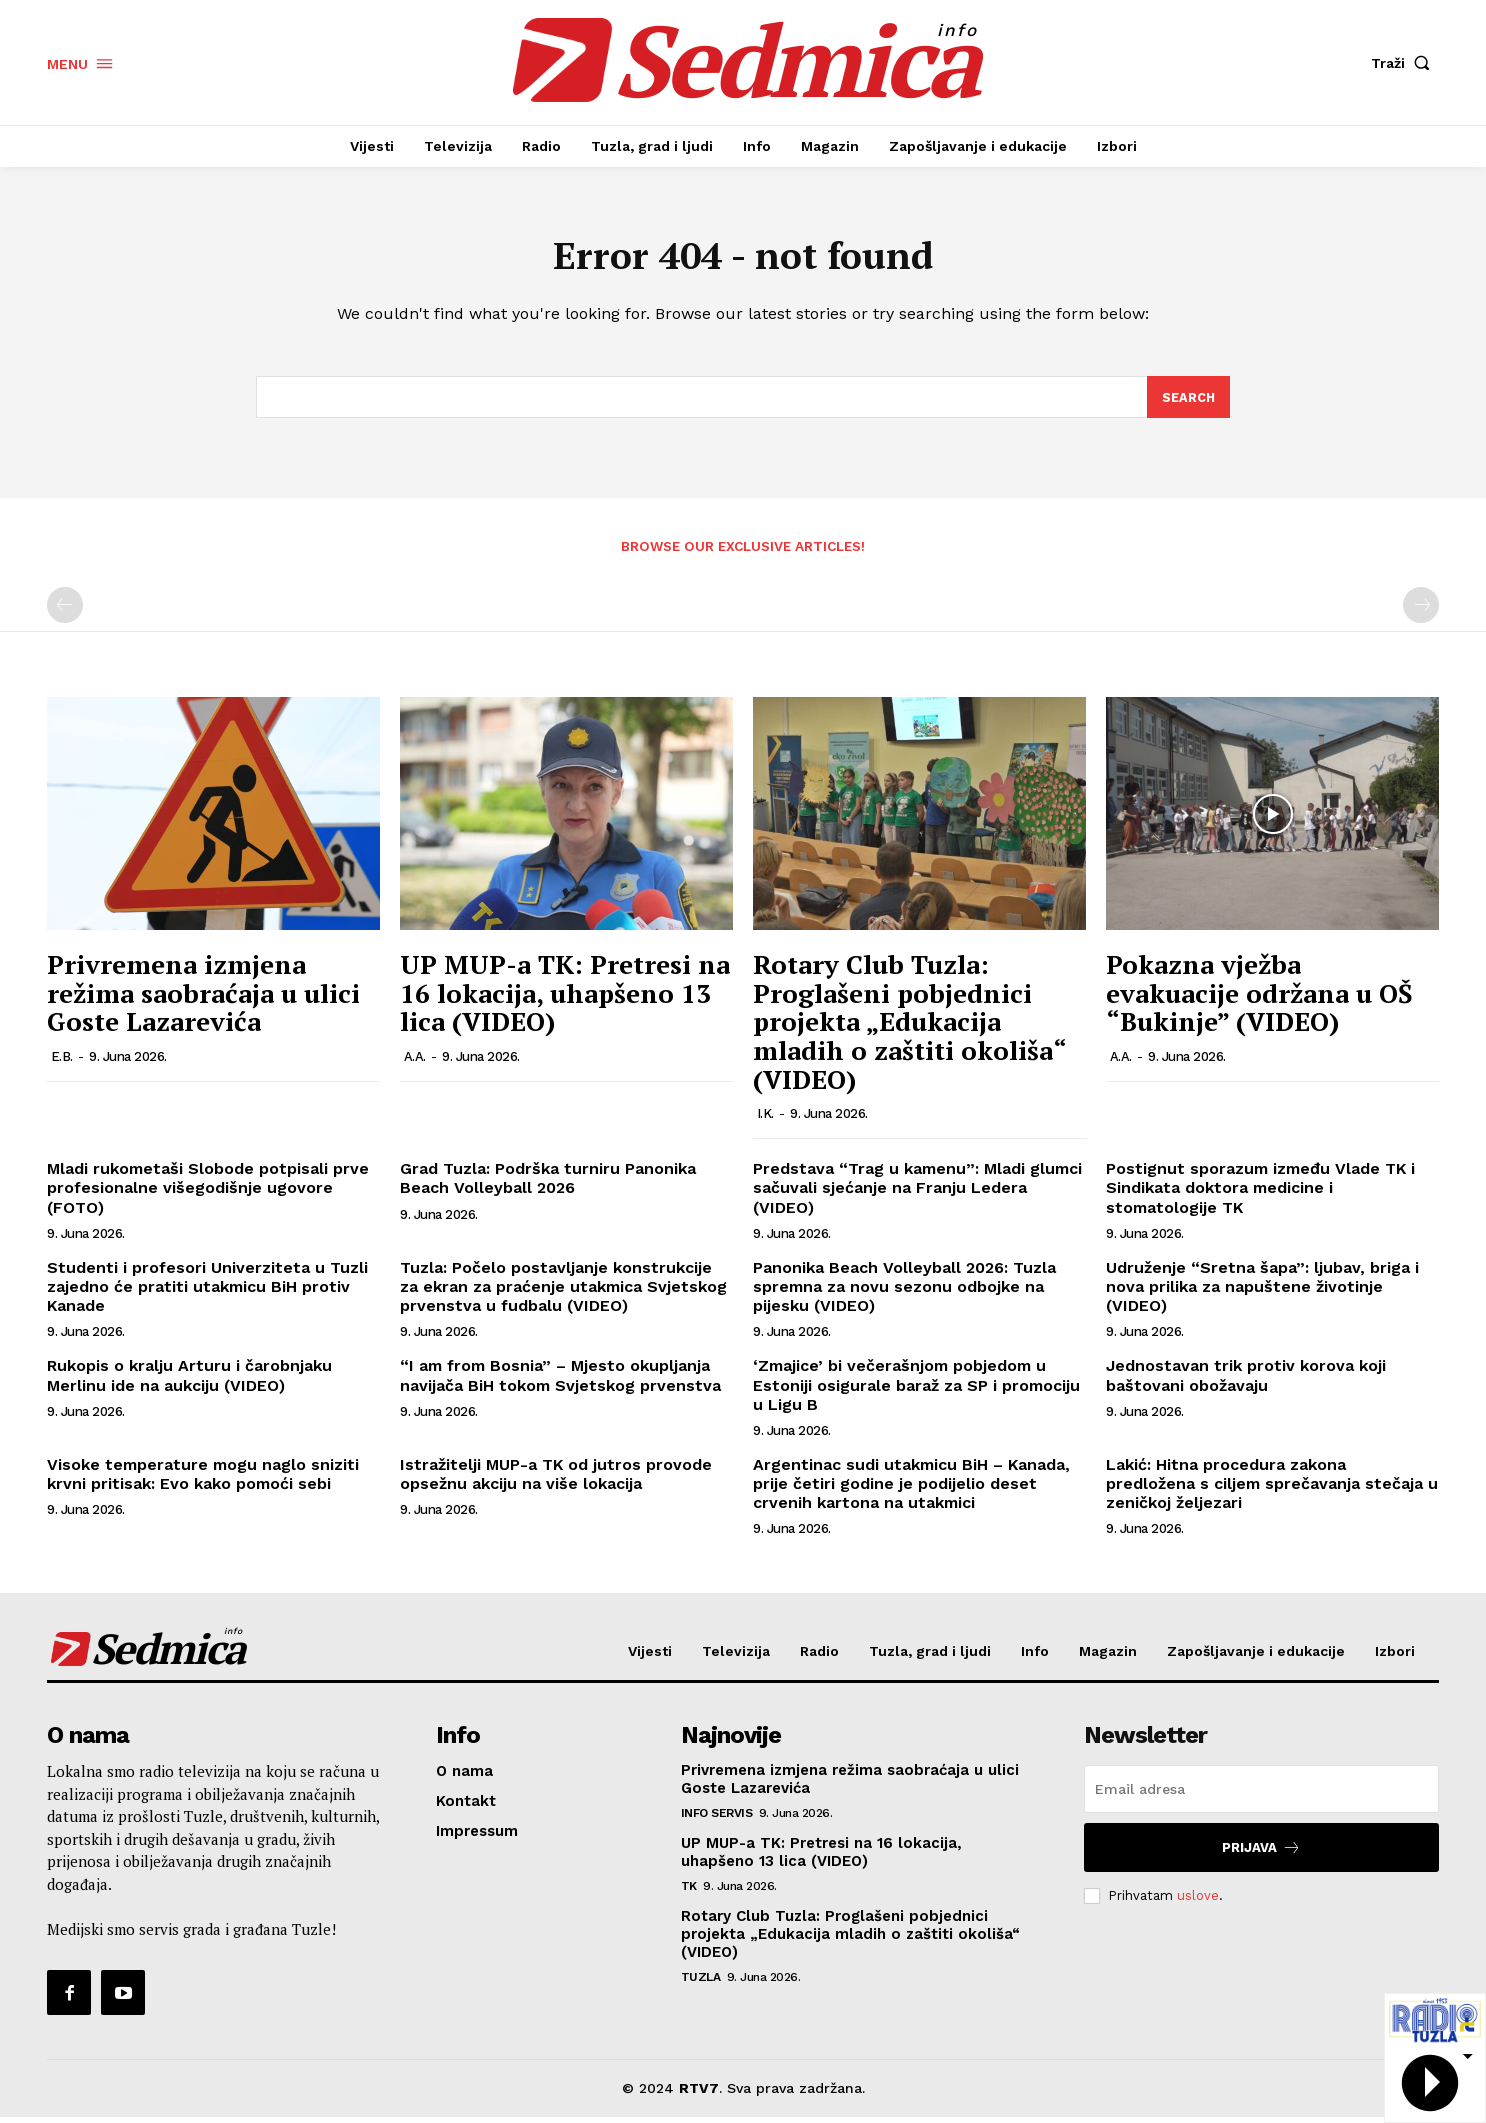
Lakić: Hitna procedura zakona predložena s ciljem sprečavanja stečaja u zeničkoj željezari (1272, 1488)
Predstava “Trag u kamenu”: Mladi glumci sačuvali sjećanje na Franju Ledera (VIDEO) (917, 1193)
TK (689, 1892)
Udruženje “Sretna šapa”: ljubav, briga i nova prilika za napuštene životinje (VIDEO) (1262, 1291)
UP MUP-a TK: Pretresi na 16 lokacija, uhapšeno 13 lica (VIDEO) (565, 998)
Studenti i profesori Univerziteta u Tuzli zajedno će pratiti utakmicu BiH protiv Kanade (207, 1291)
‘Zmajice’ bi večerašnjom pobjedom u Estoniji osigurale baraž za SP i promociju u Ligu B (916, 1390)
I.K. (765, 1119)
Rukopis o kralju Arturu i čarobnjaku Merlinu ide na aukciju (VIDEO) (189, 1381)
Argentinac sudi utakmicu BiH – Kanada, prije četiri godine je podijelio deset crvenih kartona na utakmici (911, 1488)
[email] (1261, 1795)
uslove (1198, 1900)
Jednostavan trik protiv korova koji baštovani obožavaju (1246, 1381)
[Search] (1188, 402)
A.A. (415, 1061)
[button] (1405, 63)
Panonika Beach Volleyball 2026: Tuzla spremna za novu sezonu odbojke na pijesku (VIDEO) (904, 1291)
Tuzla (701, 1983)
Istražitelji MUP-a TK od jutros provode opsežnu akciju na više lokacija (556, 1479)
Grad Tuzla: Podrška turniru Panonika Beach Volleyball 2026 (548, 1184)
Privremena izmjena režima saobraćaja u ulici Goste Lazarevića (203, 998)
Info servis (717, 1819)
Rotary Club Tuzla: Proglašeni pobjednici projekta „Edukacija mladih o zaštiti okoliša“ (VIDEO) (909, 1027)
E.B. (62, 1061)
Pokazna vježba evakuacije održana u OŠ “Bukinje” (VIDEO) (1259, 998)
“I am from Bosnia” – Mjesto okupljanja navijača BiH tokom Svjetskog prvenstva (560, 1381)
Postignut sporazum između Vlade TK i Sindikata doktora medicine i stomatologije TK (1260, 1193)
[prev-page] (65, 611)
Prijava (1261, 1853)
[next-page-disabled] (1421, 611)
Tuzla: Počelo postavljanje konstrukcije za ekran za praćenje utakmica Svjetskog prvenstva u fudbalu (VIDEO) (563, 1291)
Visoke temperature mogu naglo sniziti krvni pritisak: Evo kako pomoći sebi (203, 1479)
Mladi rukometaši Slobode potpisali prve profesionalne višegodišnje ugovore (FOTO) (208, 1193)
